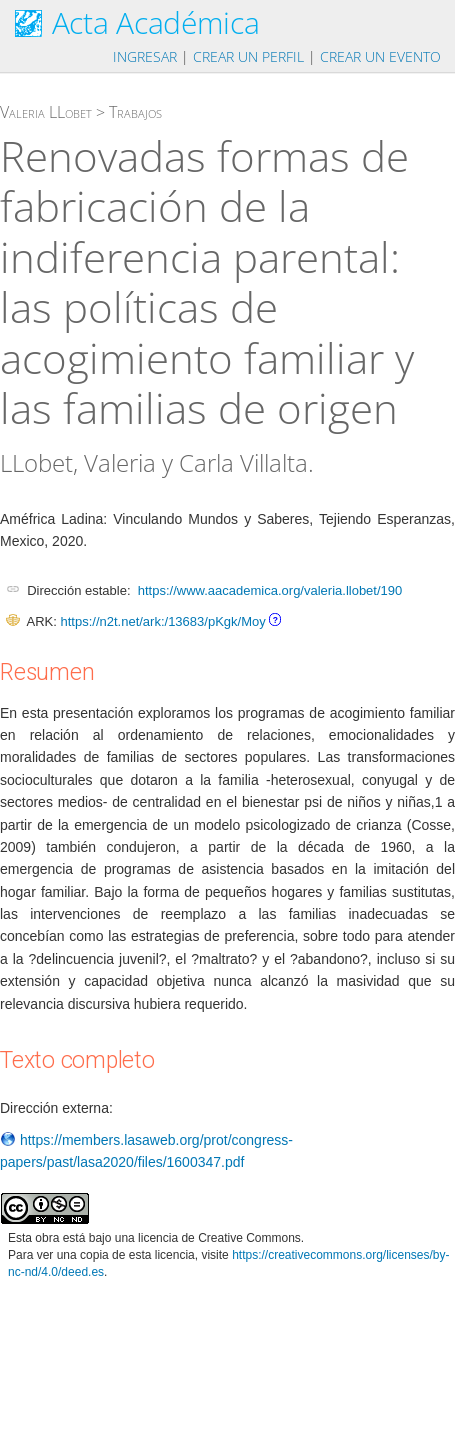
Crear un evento (380, 56)
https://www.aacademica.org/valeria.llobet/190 (270, 590)
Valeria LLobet (46, 112)
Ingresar (145, 56)
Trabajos (135, 112)
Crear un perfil (248, 56)
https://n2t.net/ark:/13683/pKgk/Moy (162, 621)
